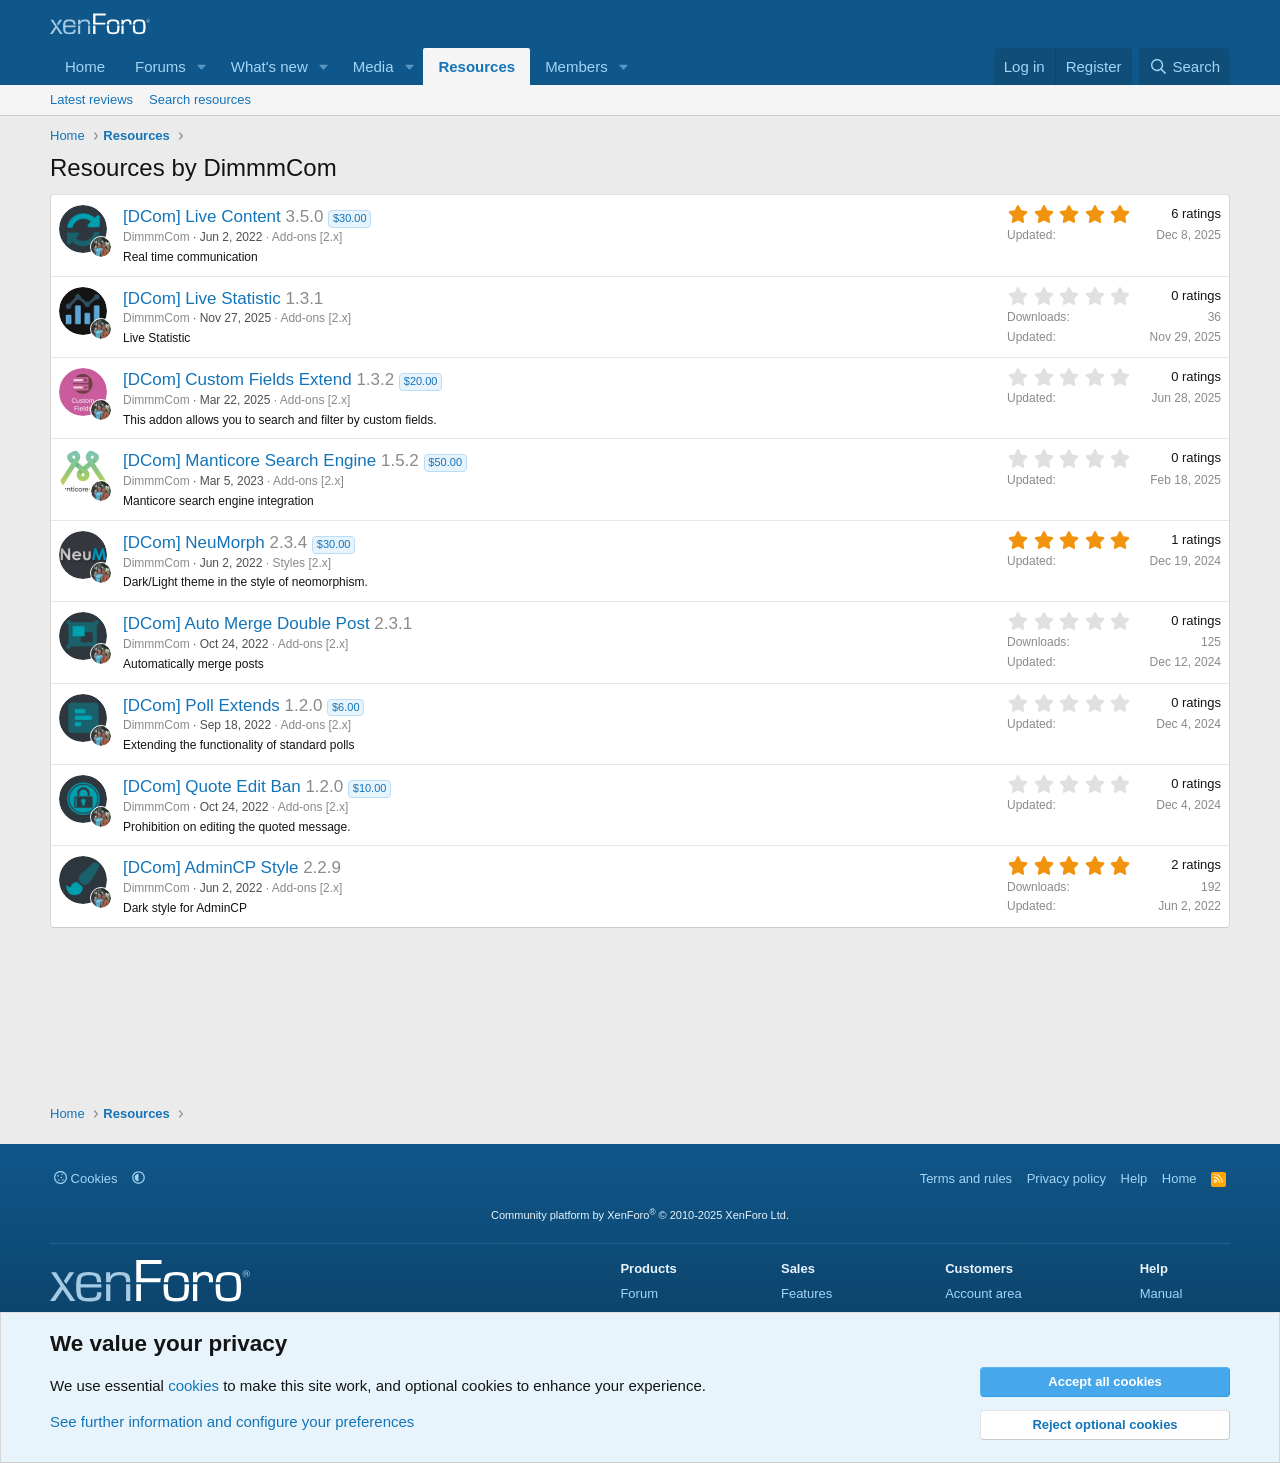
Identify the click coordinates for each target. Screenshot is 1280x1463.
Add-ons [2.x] (307, 237)
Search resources (200, 99)
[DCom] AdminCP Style (210, 867)
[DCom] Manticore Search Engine (249, 460)
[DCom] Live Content (202, 216)
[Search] (1184, 66)
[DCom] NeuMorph (194, 542)
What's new (269, 66)
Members (576, 66)
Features (806, 1293)
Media (373, 66)
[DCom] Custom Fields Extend (237, 379)
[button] (202, 66)
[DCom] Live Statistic (202, 298)
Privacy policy (1066, 1178)
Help (1134, 1178)
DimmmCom (156, 237)
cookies (193, 1385)
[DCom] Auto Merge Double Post (246, 623)
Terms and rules (966, 1178)
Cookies (86, 1178)
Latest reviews (91, 99)
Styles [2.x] (301, 563)
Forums (160, 66)
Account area (983, 1293)
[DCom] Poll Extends (201, 705)
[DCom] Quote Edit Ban (212, 786)
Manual (1161, 1293)
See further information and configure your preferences (232, 1421)
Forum (639, 1293)
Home (85, 66)
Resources (476, 66)
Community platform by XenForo (640, 1215)
